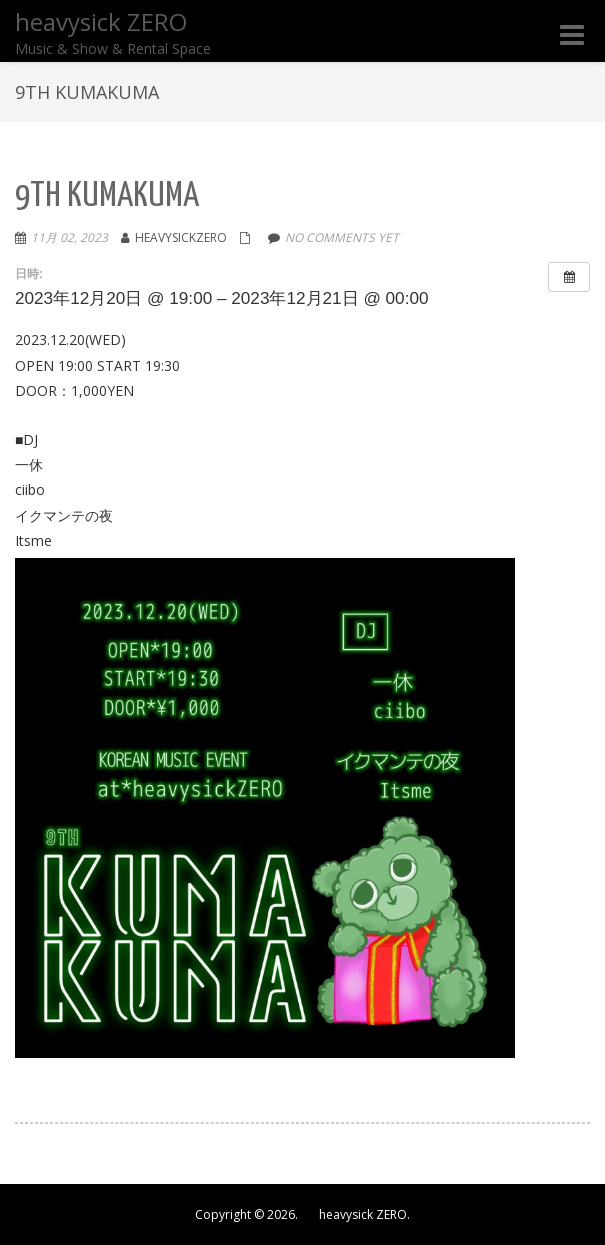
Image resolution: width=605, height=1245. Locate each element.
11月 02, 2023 (69, 237)
